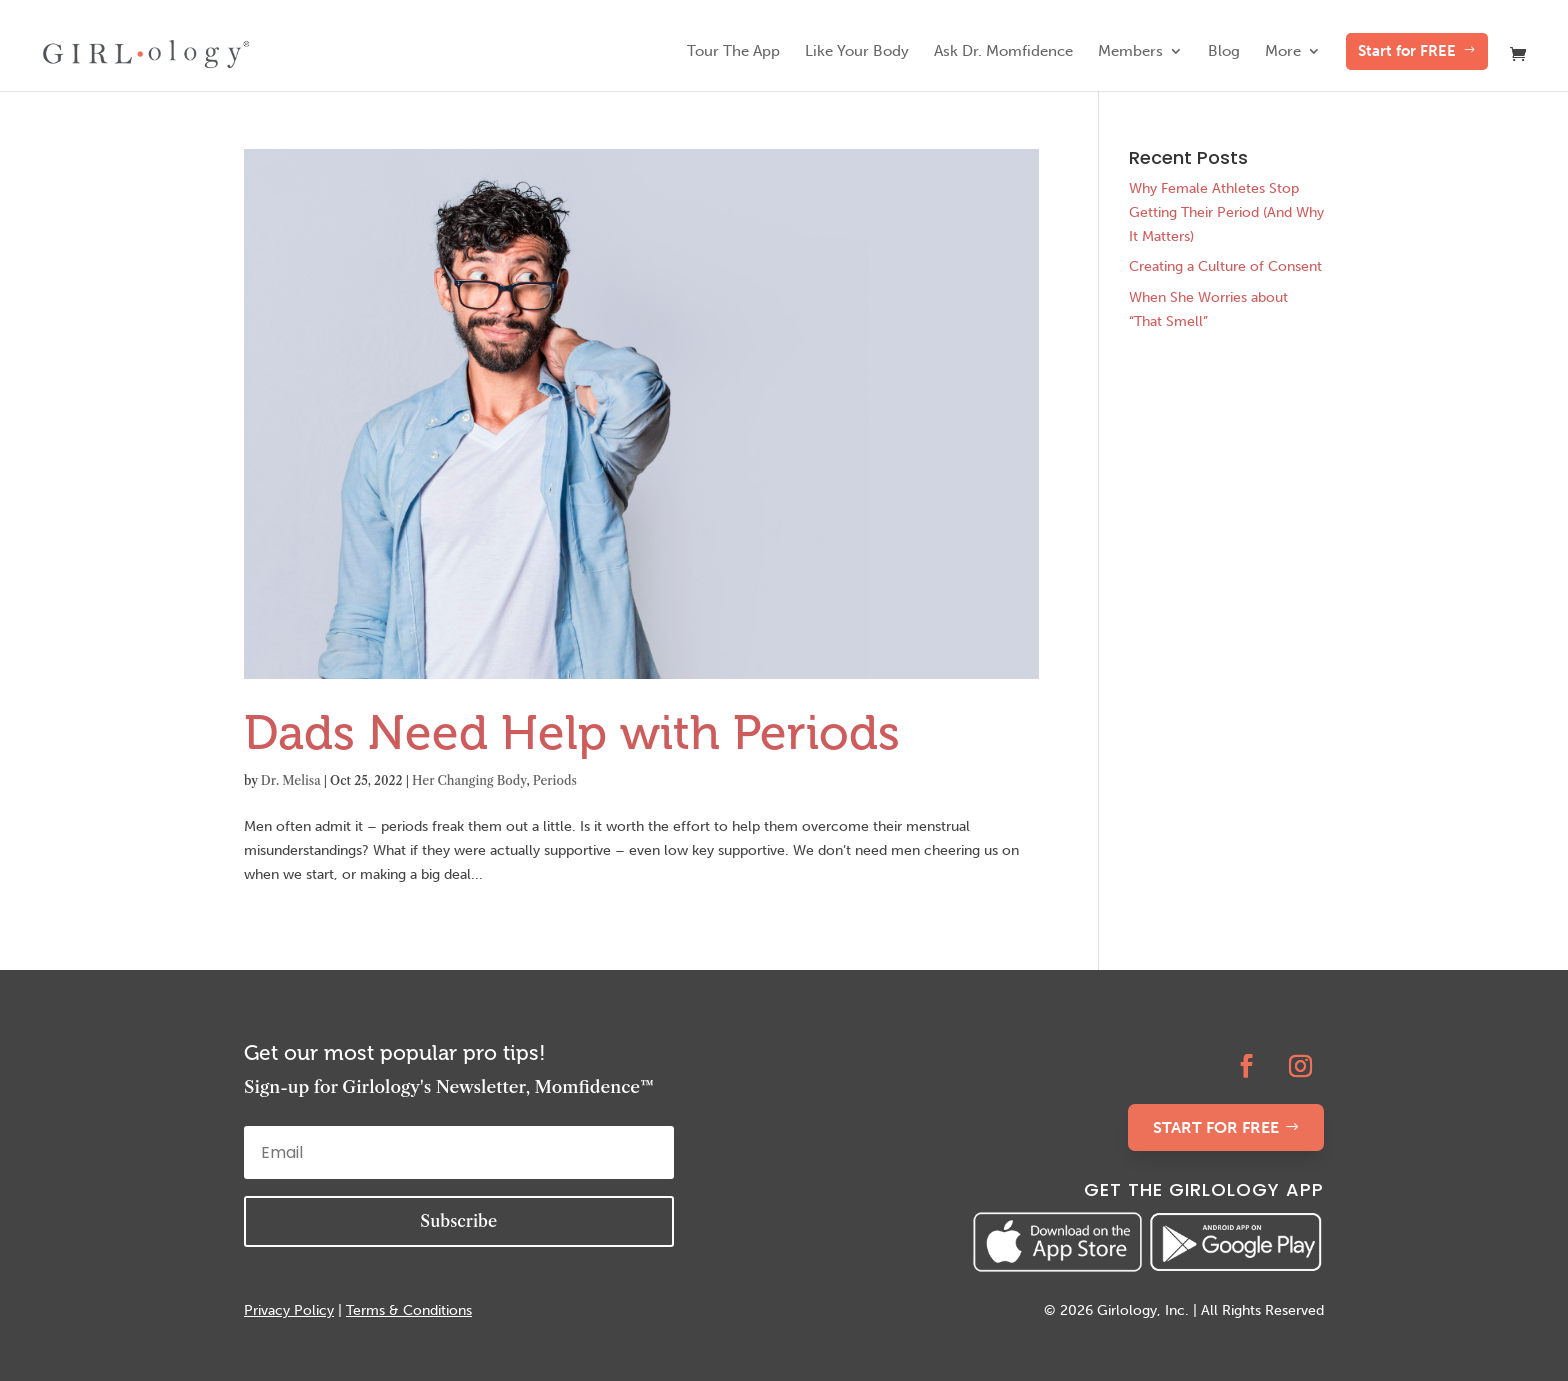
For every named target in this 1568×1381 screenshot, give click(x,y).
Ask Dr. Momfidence (1003, 52)
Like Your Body (857, 52)
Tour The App (733, 52)
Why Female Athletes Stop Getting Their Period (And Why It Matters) (1226, 212)
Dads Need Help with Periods (572, 733)
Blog (1224, 52)
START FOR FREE (1216, 1127)
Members (1130, 52)
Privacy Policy (289, 1310)
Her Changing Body (469, 780)
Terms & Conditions (409, 1310)
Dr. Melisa (291, 780)
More (1283, 52)
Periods (555, 780)
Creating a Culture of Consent (1225, 266)
